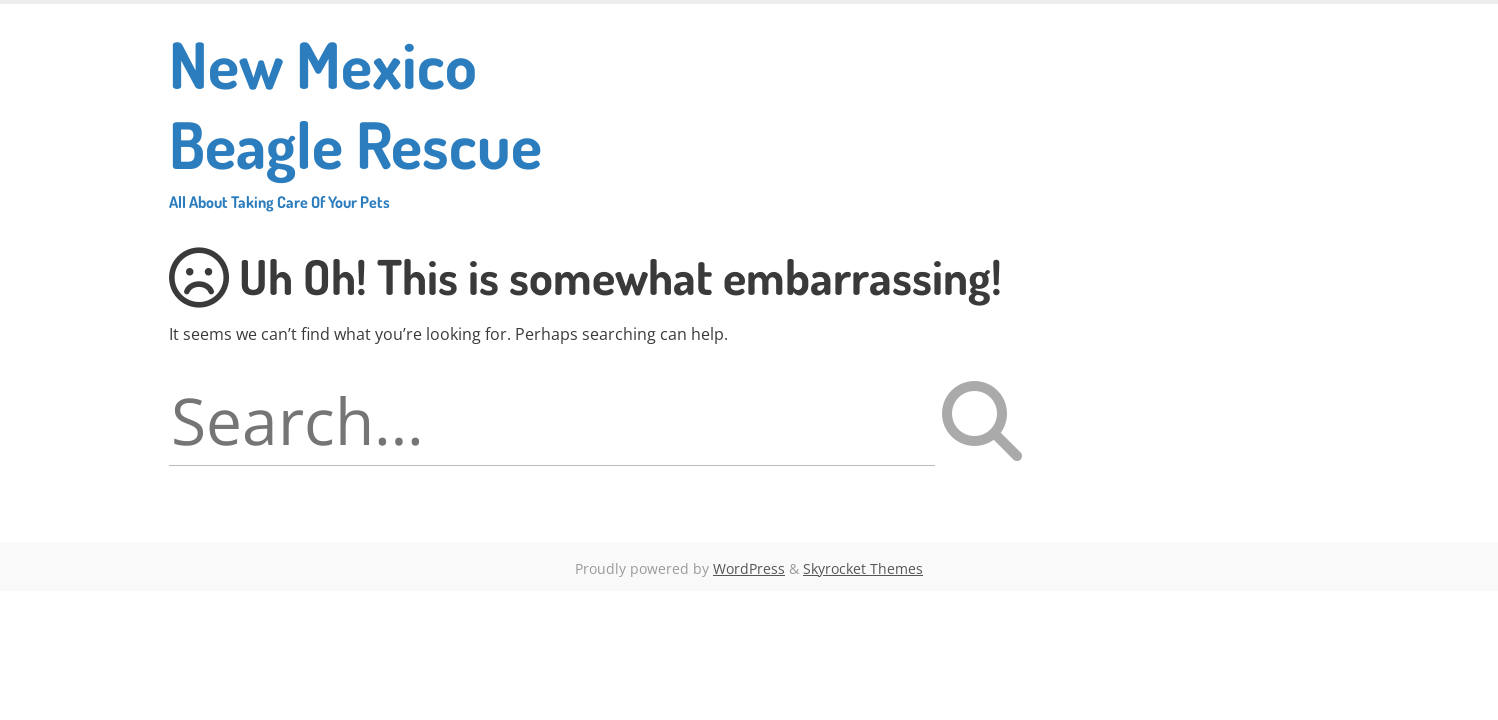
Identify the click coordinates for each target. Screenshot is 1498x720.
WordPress (749, 568)
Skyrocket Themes (863, 568)
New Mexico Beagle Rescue (395, 117)
